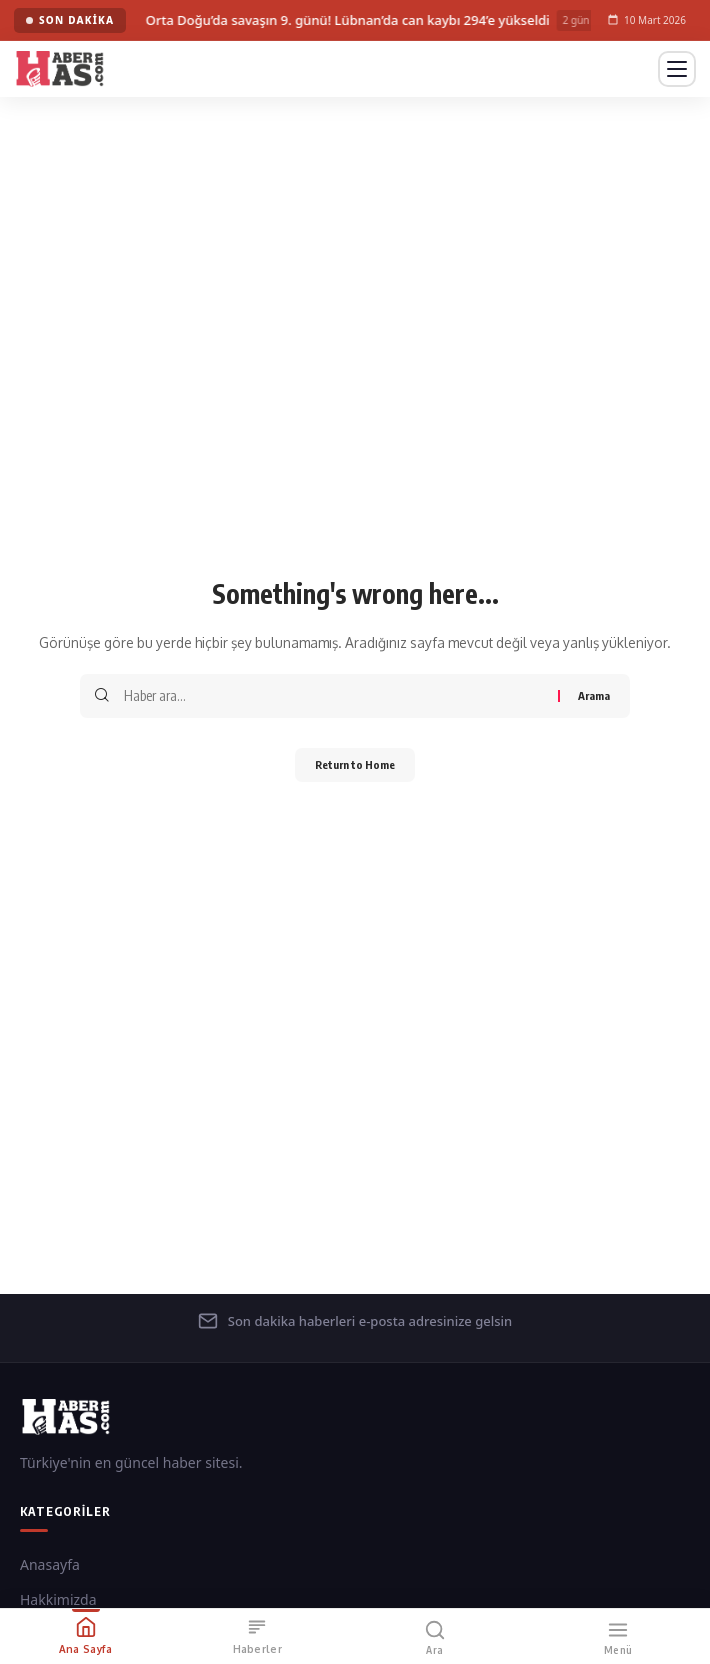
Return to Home (355, 764)
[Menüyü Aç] (677, 69)
